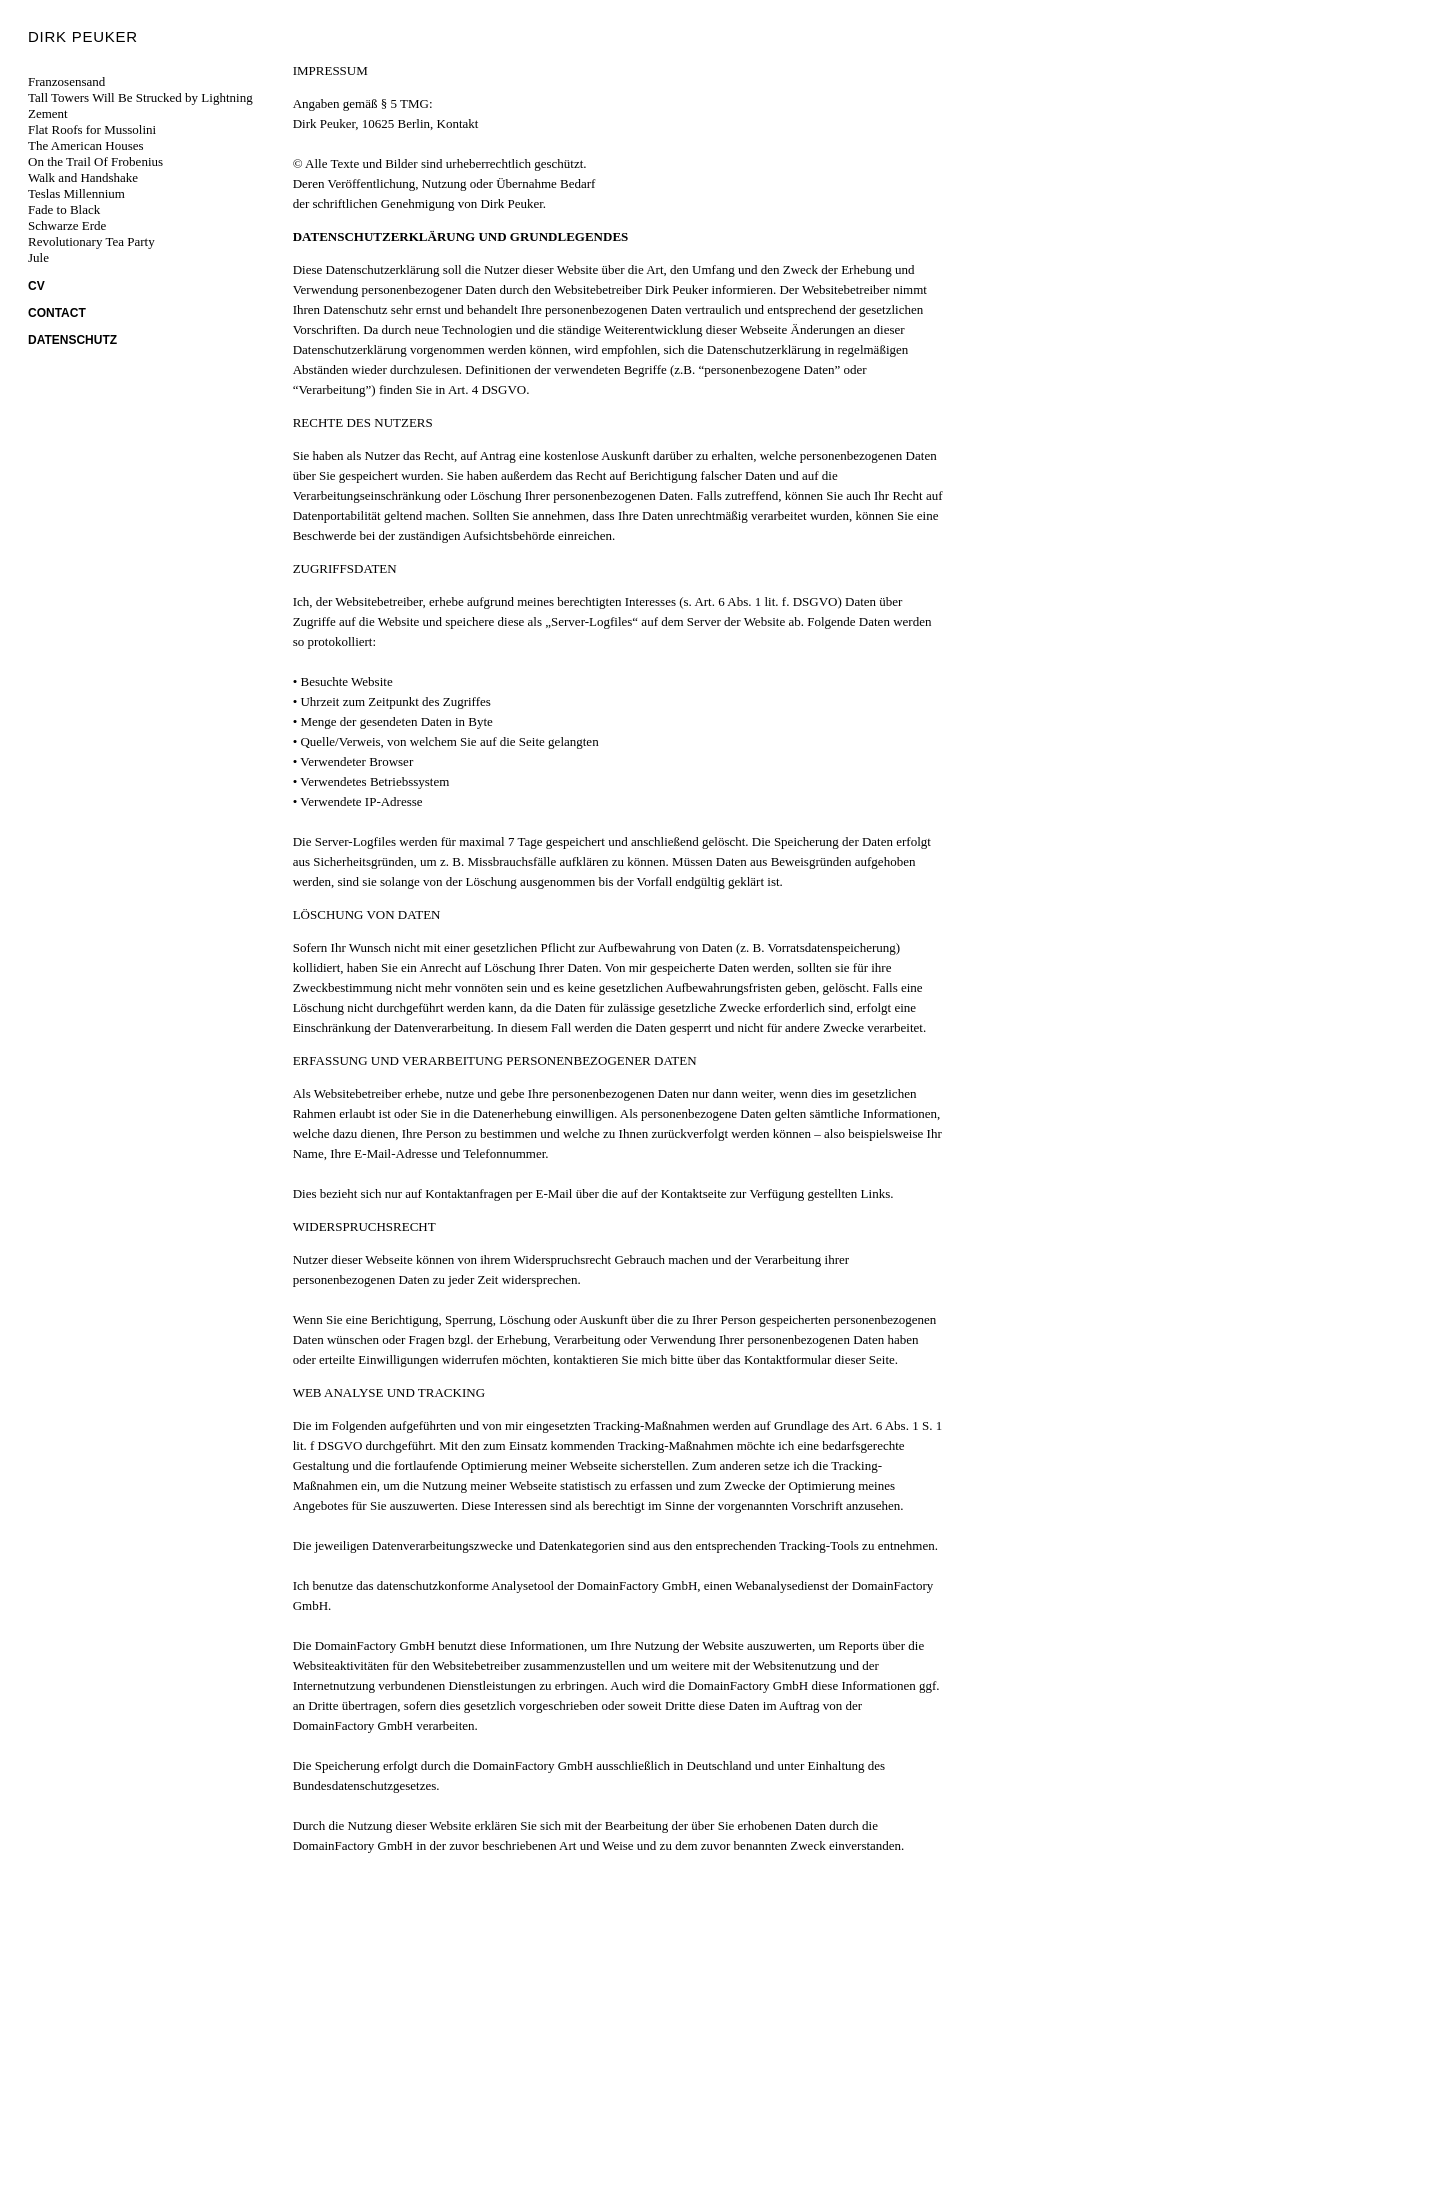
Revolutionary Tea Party (91, 241)
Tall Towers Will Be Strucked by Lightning (140, 97)
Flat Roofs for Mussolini (92, 129)
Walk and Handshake (83, 177)
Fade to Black (64, 209)
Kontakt (458, 123)
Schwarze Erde (67, 225)
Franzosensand (66, 81)
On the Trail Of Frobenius (95, 161)
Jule (38, 257)
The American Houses (86, 145)
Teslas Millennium (76, 193)
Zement (48, 113)
